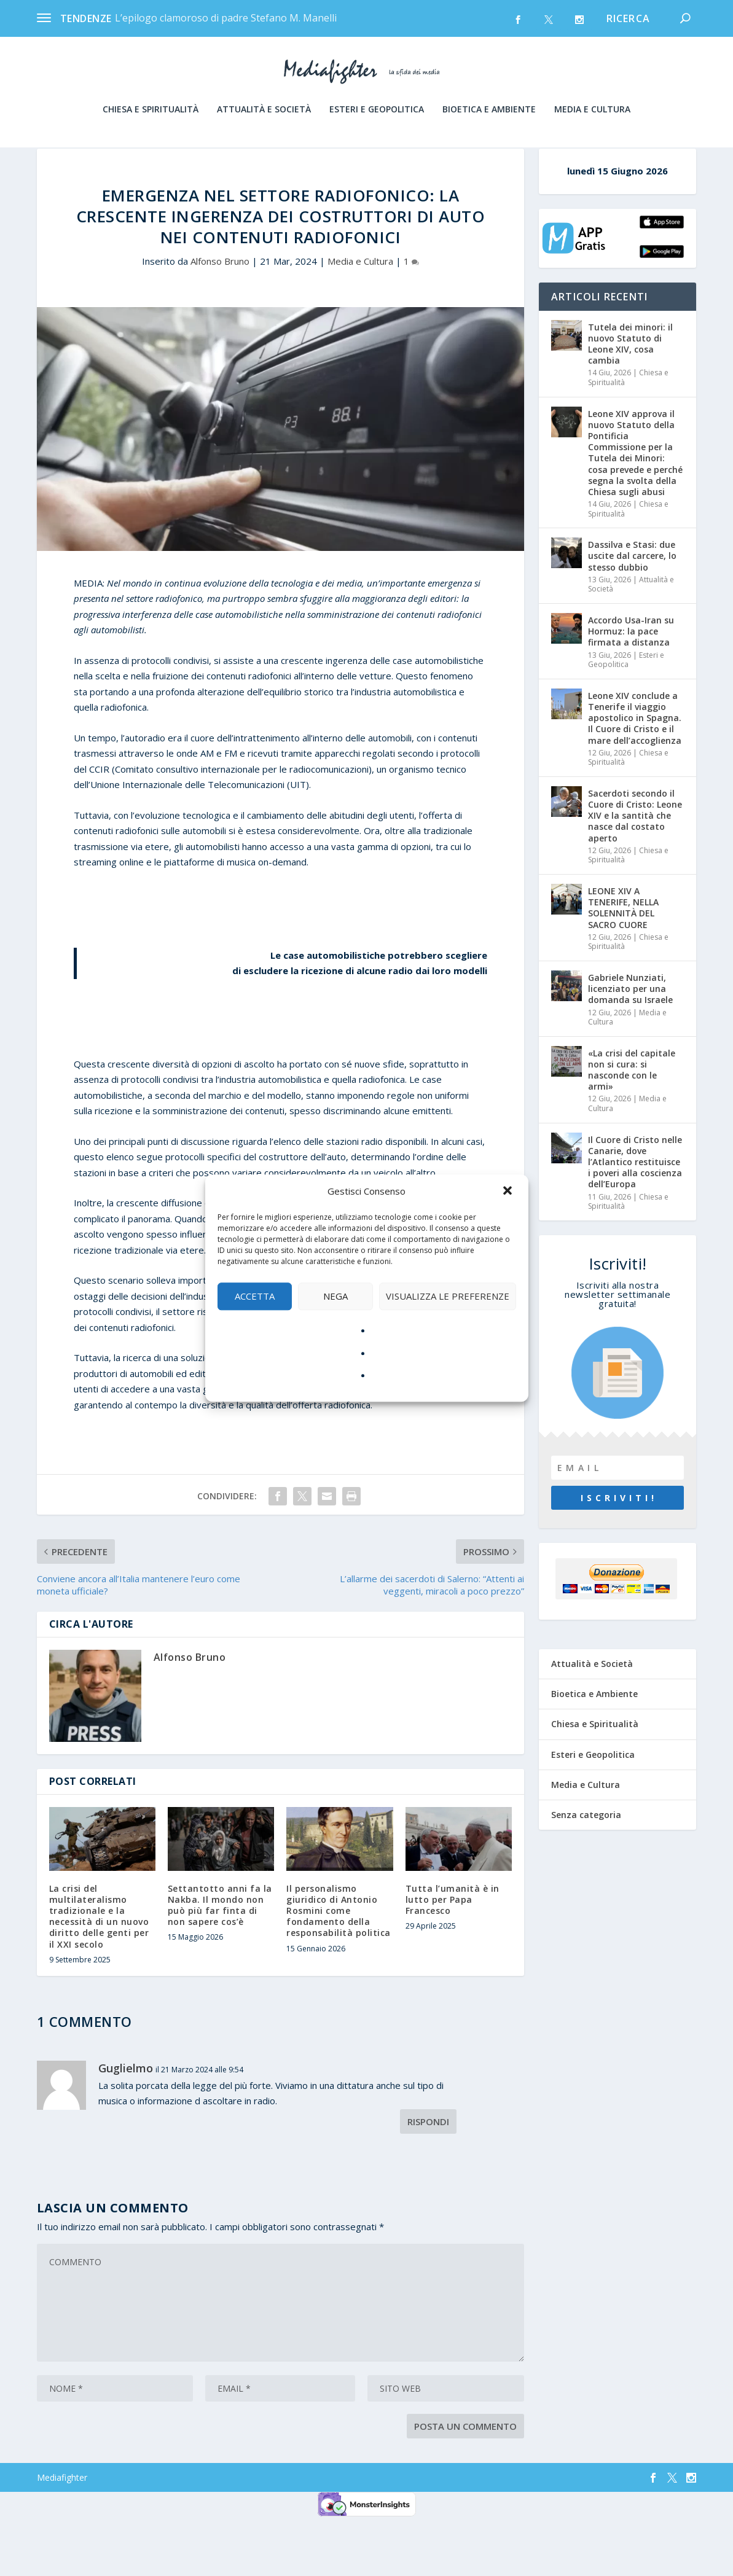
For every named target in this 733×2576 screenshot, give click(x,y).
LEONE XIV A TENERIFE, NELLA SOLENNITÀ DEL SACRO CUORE (623, 963)
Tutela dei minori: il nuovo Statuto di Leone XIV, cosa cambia (630, 399)
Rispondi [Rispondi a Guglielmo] (428, 2177)
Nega (335, 1296)
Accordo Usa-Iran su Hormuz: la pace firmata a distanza (631, 686)
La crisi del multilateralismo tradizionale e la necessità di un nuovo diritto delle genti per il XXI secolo (99, 1971)
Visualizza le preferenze (447, 1296)
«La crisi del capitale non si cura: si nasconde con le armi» (631, 1125)
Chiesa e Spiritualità (150, 141)
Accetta (255, 1296)
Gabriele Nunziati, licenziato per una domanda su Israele (630, 1044)
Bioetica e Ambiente (489, 141)
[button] (508, 1191)
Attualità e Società (264, 141)
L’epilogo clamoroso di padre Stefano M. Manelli (226, 18)
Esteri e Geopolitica (376, 141)
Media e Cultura (592, 141)
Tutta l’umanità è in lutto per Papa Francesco (453, 1955)
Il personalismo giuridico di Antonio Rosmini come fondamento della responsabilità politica (338, 1966)
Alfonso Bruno (219, 316)
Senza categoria (586, 1870)
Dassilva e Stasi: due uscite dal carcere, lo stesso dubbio (632, 611)
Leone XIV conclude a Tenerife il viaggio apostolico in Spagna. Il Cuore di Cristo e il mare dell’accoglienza (634, 773)
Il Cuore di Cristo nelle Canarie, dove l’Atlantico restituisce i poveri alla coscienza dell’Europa (635, 1217)
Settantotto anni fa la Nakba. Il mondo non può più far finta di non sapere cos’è (220, 1960)
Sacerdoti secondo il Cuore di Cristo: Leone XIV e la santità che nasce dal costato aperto (635, 871)
